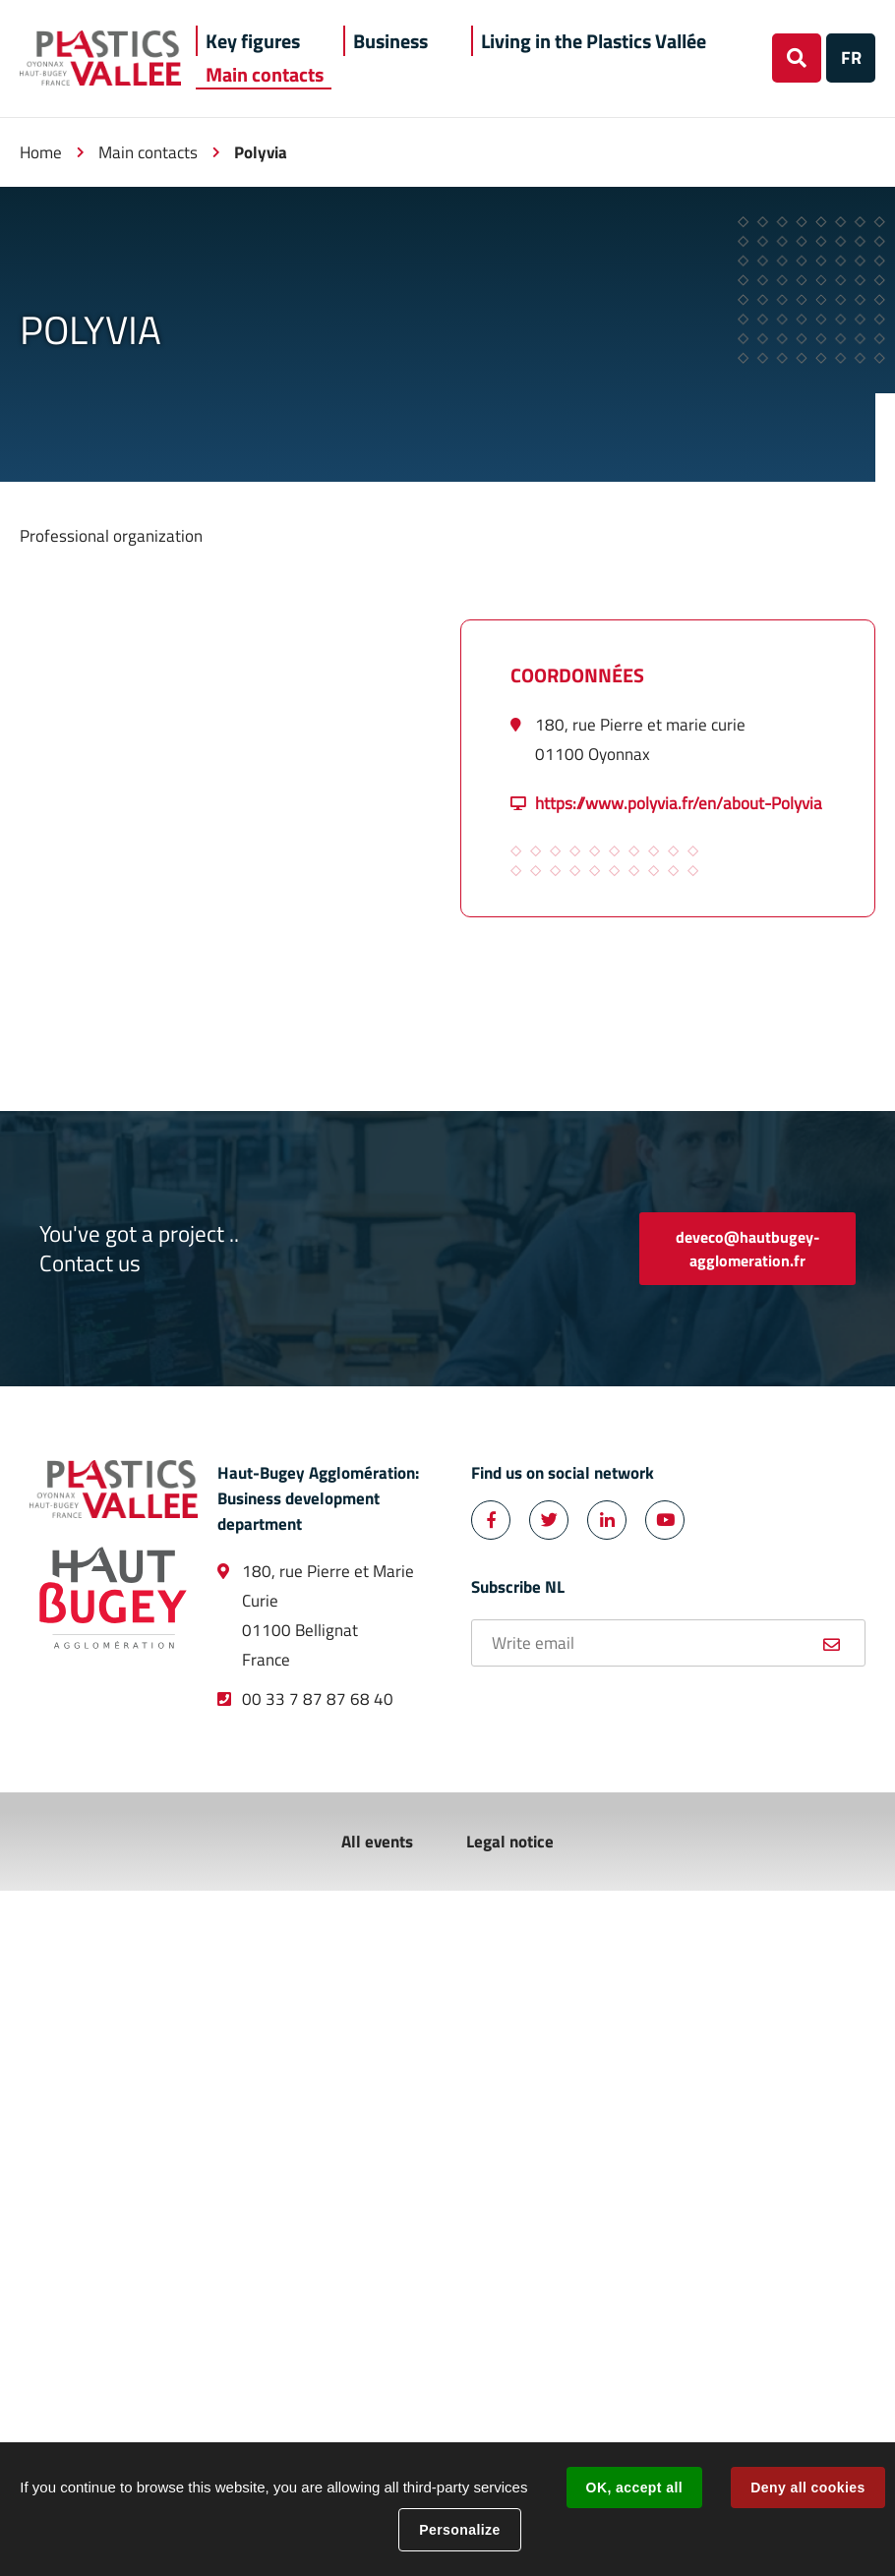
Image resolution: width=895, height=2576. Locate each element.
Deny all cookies (807, 2487)
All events (377, 1841)
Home (41, 152)
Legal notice (510, 1841)
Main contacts (148, 152)
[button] (253, 41)
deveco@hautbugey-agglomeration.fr (748, 1248)
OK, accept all (634, 2487)
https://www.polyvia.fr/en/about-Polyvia (678, 803)
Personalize (459, 2530)
